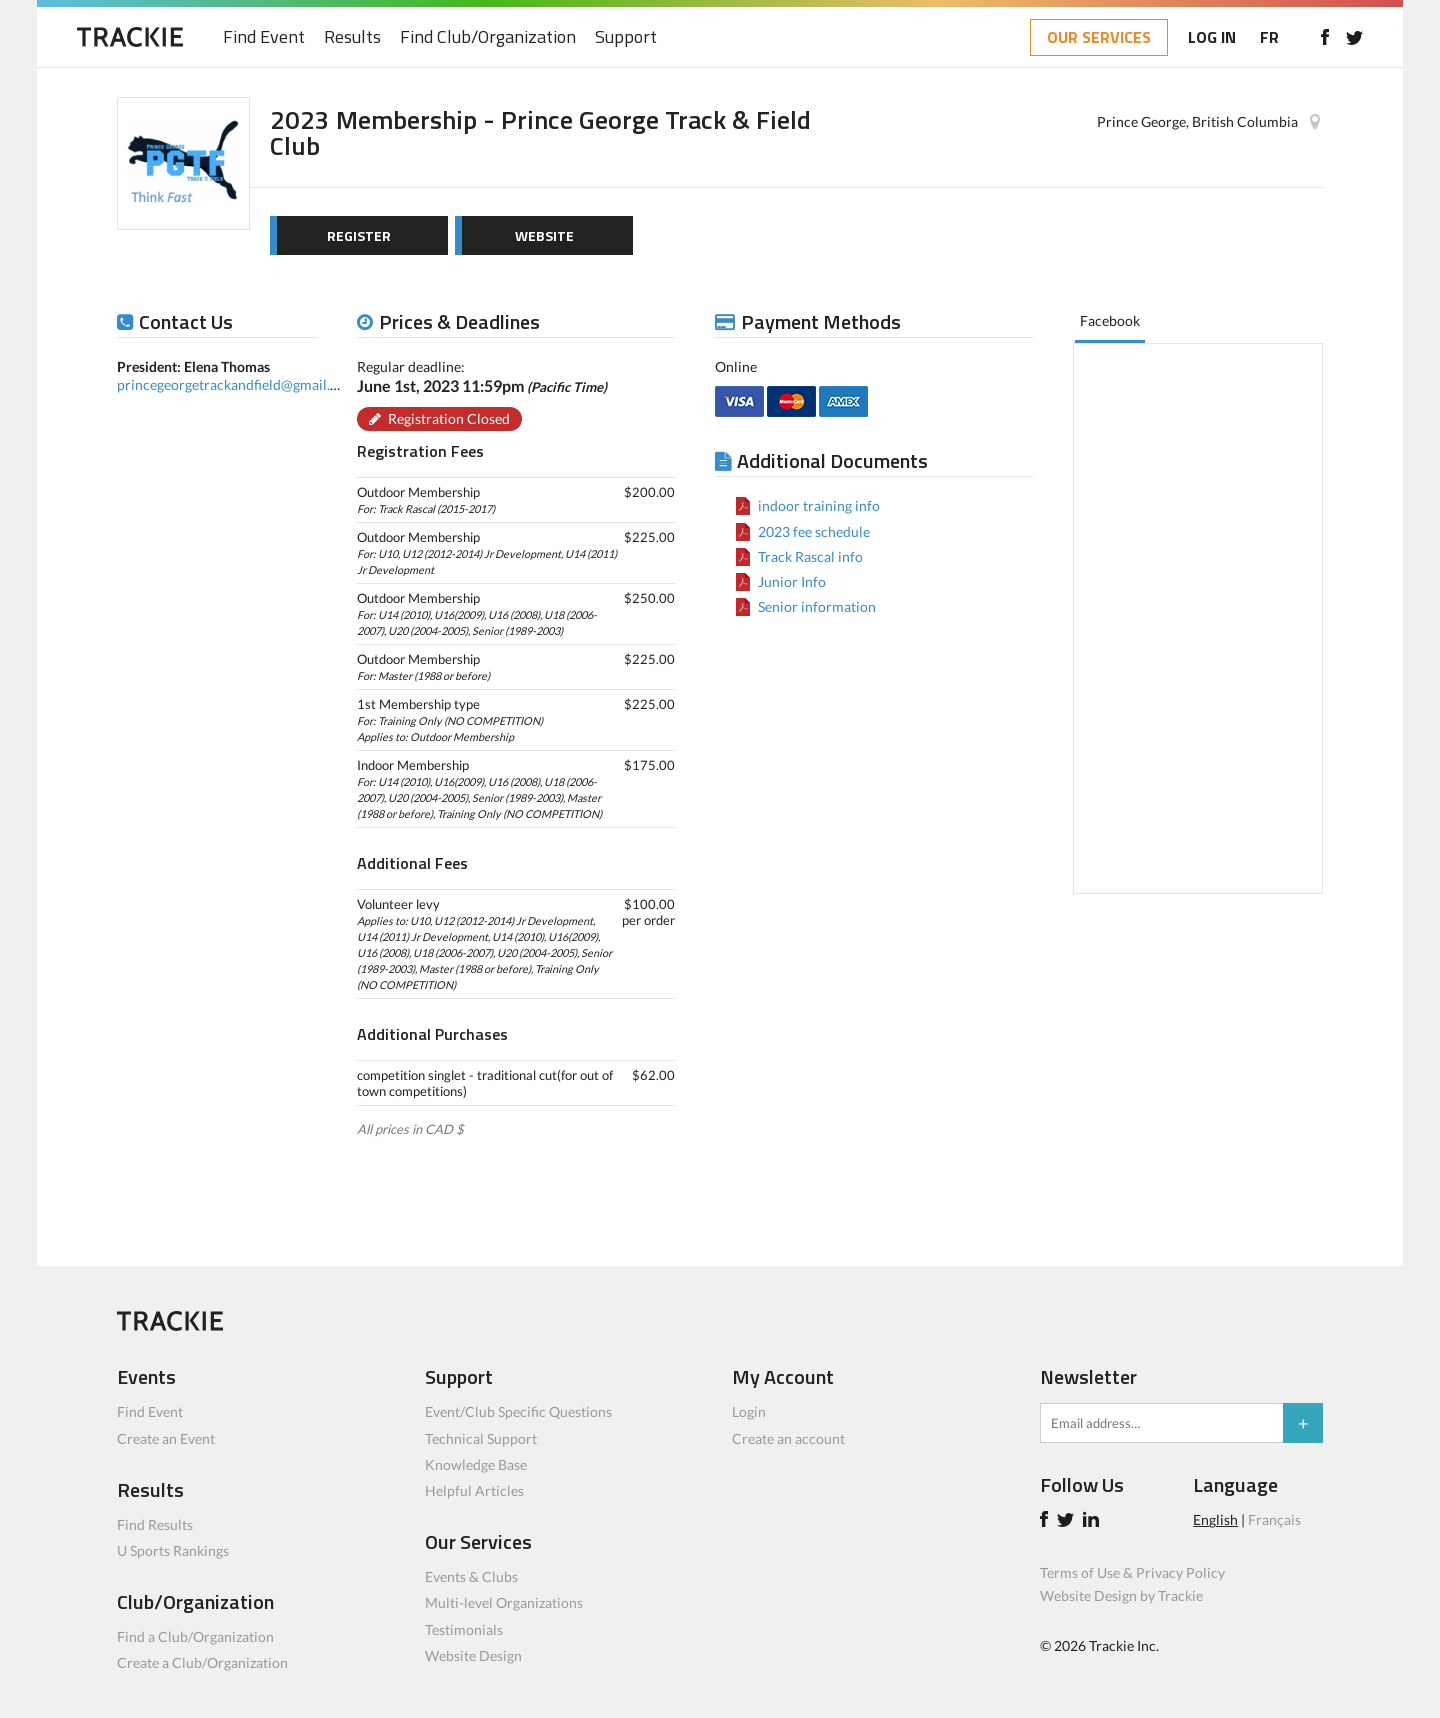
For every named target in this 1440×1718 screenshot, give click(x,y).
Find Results (155, 1524)
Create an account (788, 1438)
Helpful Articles (474, 1490)
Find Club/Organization (488, 37)
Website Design (473, 1655)
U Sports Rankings (173, 1550)
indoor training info (819, 505)
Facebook (1110, 320)
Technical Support (481, 1438)
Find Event (264, 37)
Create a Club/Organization (202, 1662)
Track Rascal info (810, 556)
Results (352, 37)
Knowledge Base (476, 1464)
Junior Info (792, 581)
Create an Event (166, 1438)
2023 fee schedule (814, 531)
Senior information (817, 606)
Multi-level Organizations (504, 1602)
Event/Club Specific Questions (518, 1411)
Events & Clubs (471, 1576)
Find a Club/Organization (195, 1636)
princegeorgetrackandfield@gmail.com (237, 384)
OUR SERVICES (1099, 37)
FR (1269, 37)
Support (626, 37)
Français (1274, 1519)
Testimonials (464, 1629)
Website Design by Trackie (1121, 1595)
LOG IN (1212, 37)
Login (749, 1411)
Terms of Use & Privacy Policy (1132, 1572)
